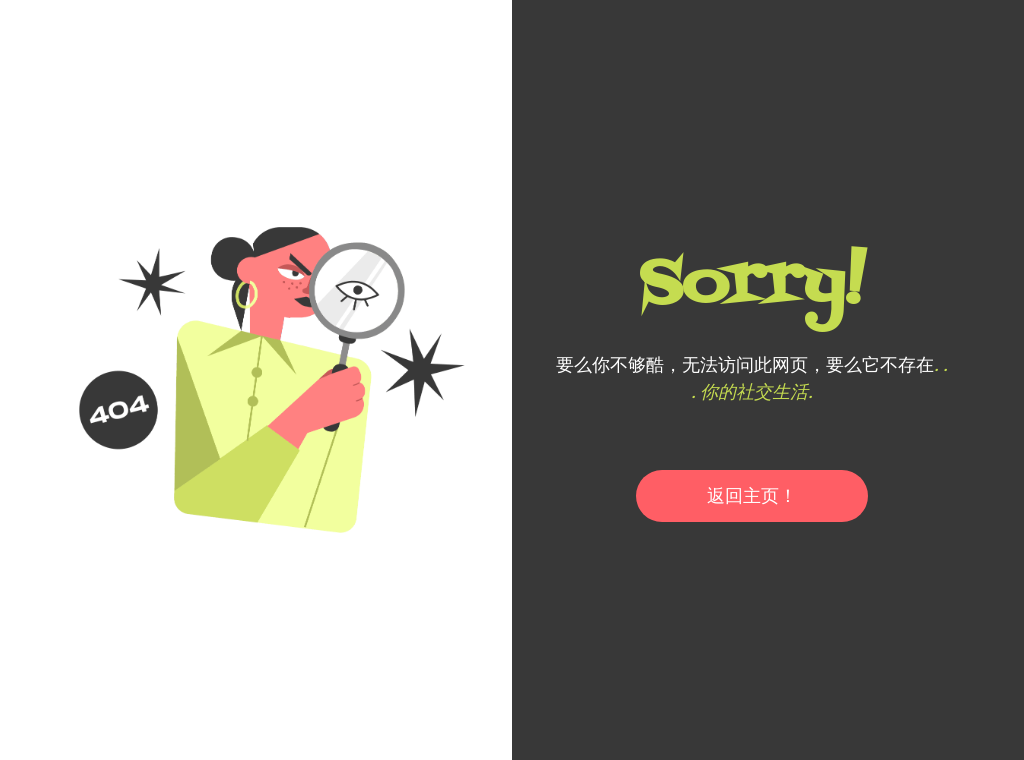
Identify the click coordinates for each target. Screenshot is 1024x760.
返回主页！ (752, 495)
